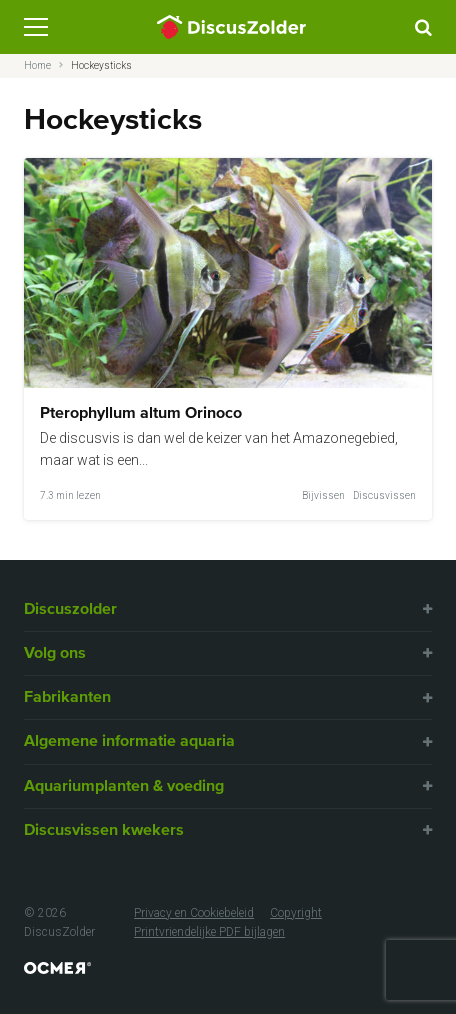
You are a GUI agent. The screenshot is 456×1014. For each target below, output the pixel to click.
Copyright (296, 913)
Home (37, 65)
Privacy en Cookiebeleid (194, 913)
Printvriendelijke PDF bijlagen (209, 932)
